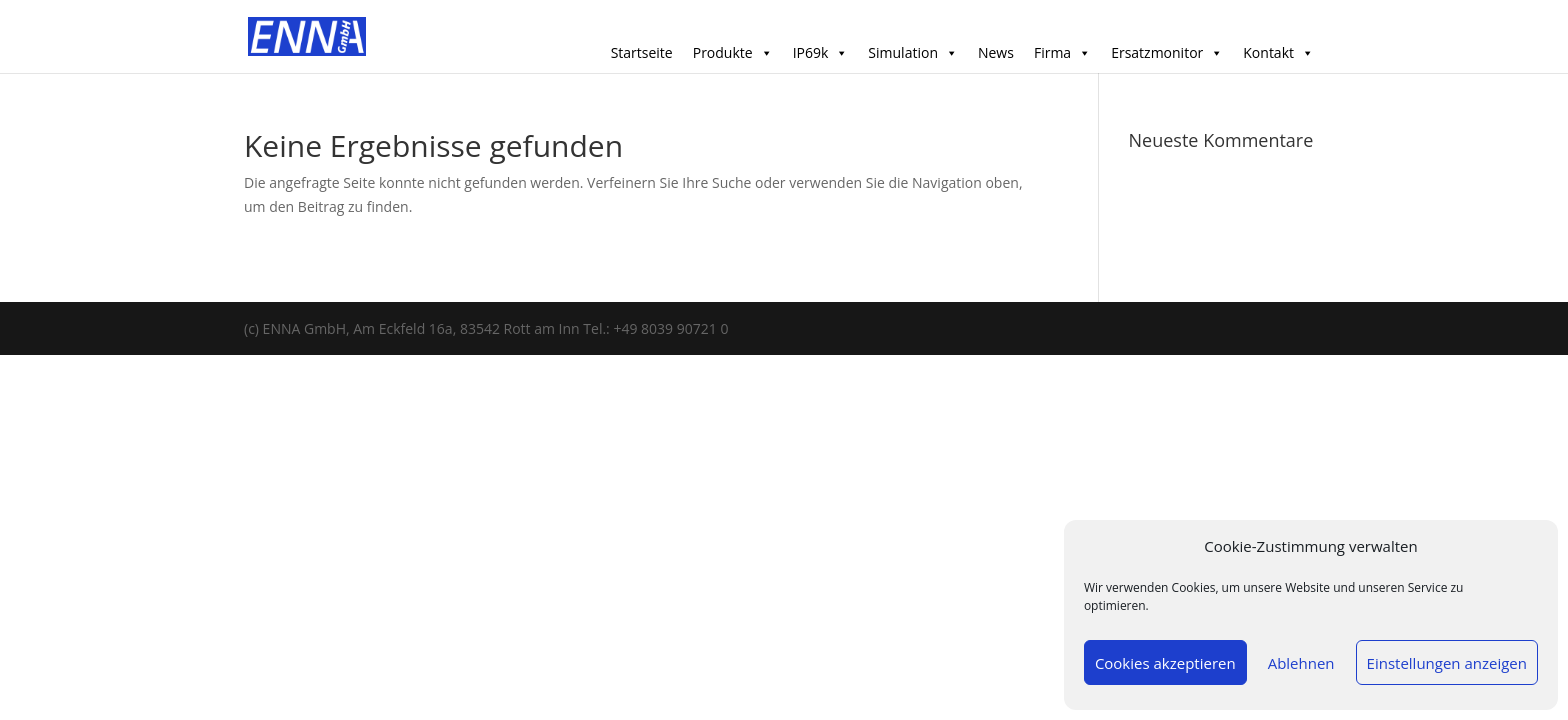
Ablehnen (1301, 663)
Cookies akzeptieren (1165, 663)
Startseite (642, 52)
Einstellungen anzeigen (1447, 663)
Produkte (733, 52)
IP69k (821, 52)
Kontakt (1278, 52)
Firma (1062, 52)
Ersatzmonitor (1167, 52)
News (996, 52)
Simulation (913, 52)
